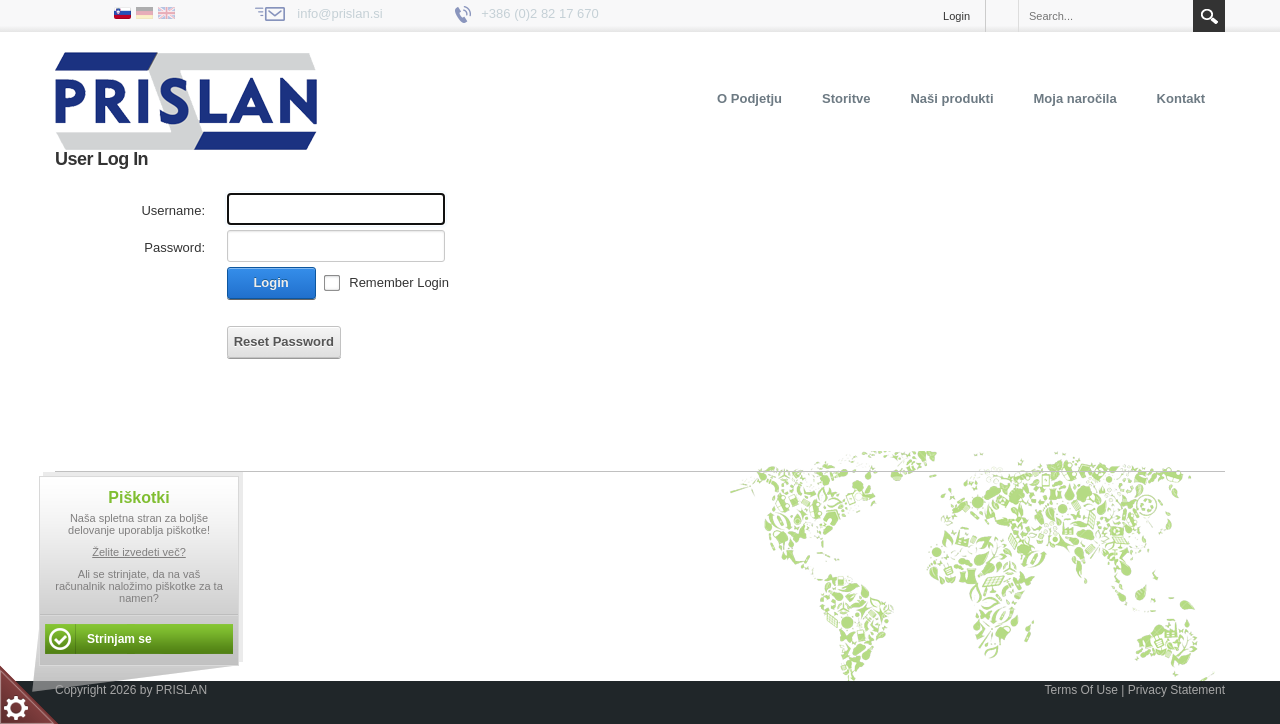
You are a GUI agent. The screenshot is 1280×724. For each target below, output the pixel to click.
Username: (173, 210)
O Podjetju (749, 98)
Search (1209, 16)
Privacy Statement (1176, 690)
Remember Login (399, 282)
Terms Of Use (1080, 690)
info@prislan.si (339, 13)
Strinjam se (119, 639)
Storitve (846, 98)
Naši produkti (951, 98)
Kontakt (1181, 98)
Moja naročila (1075, 98)
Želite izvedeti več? (139, 552)
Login (956, 16)
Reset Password (284, 341)
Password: (174, 247)
